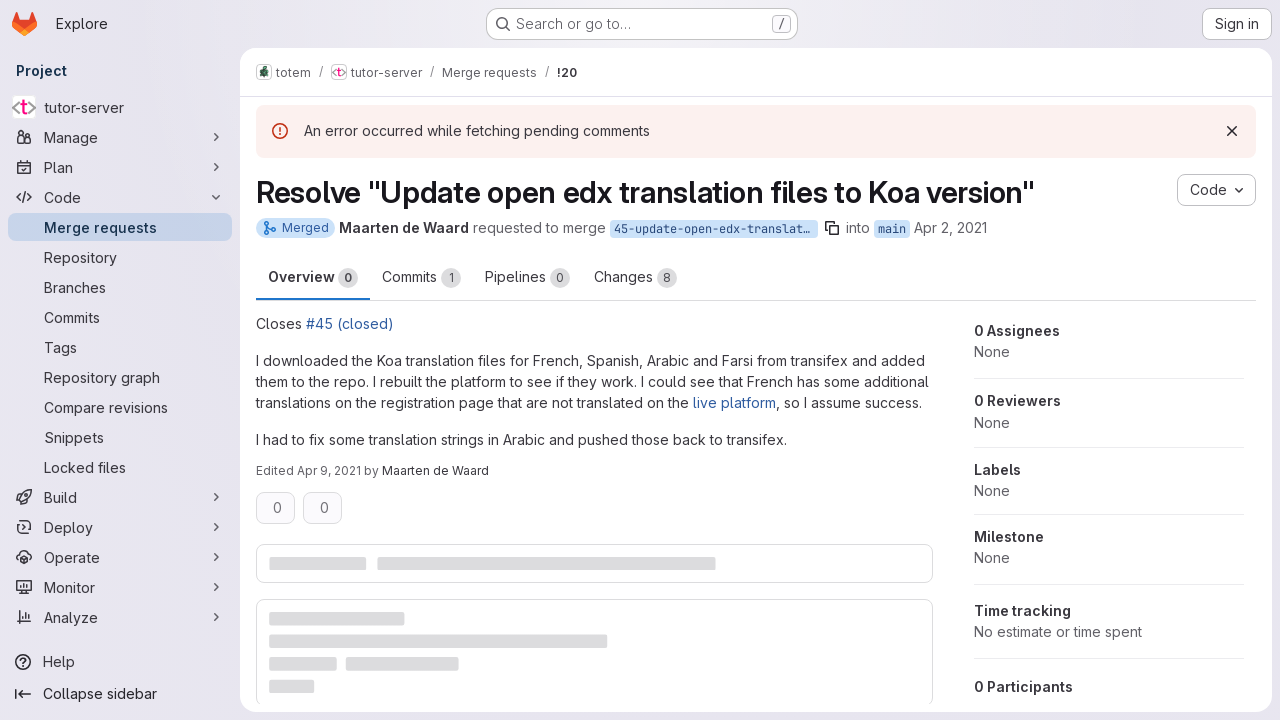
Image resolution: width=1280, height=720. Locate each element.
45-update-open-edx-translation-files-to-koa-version (716, 229)
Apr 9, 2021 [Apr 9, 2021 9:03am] (329, 470)
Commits (421, 278)
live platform (734, 402)
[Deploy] (120, 527)
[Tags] (120, 347)
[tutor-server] (120, 107)
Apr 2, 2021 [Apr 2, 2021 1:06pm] (950, 227)
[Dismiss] (1232, 131)
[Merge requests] (120, 227)
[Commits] (120, 317)
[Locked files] (120, 467)
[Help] (120, 662)
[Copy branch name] (832, 228)
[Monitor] (120, 587)
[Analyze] (120, 617)
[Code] (120, 197)
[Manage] (120, 137)
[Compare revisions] (120, 407)
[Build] (120, 497)
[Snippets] (120, 437)
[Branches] (120, 287)
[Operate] (120, 557)
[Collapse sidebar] (120, 694)
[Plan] (120, 167)
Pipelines (527, 278)
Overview (313, 278)
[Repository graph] (120, 377)
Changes (635, 278)
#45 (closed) (350, 323)
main (892, 229)
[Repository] (120, 257)
